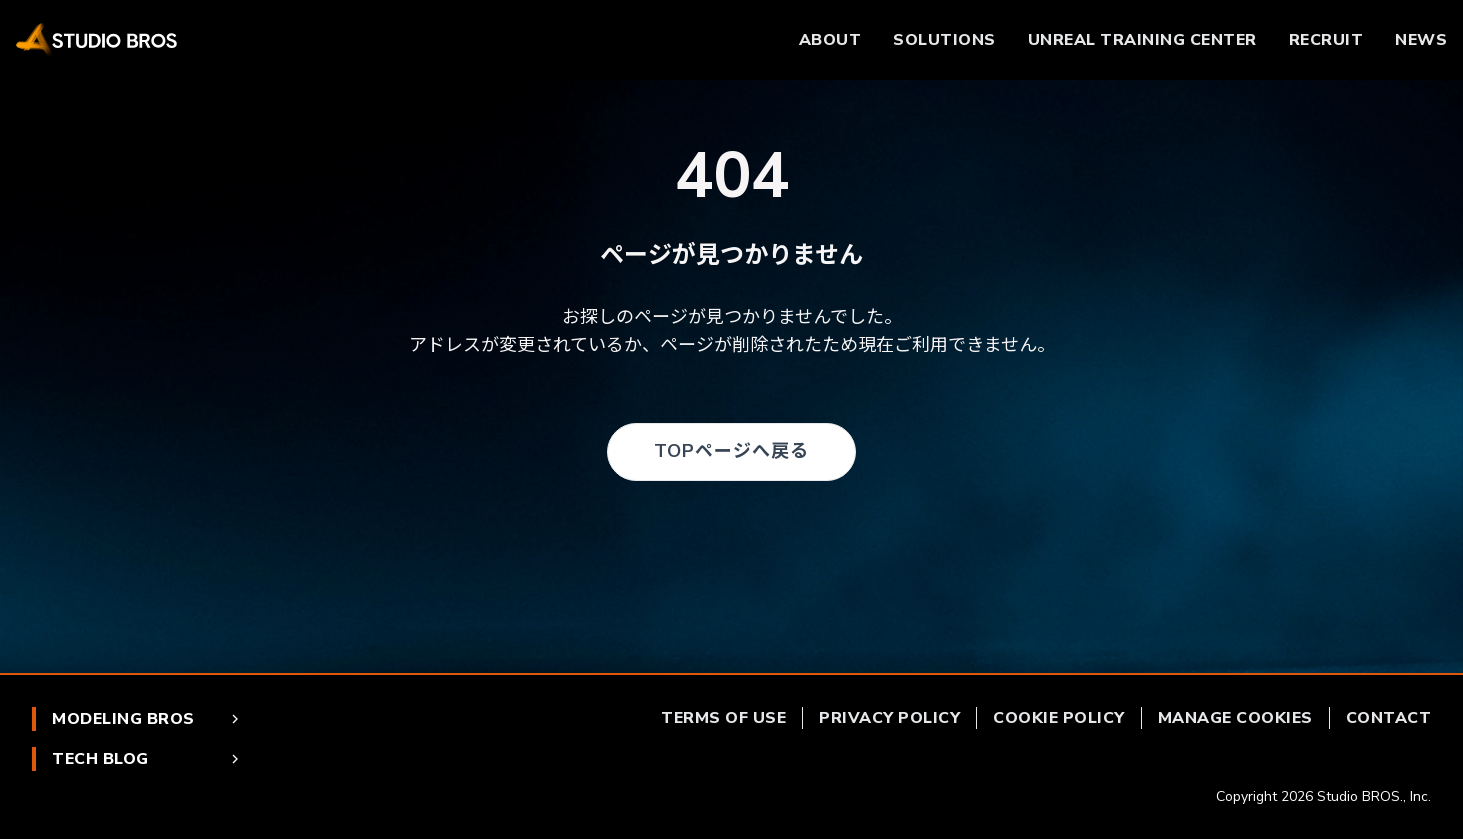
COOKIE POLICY (1059, 718)
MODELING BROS (147, 719)
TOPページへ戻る (731, 451)
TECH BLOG (147, 759)
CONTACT (1389, 718)
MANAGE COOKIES (1235, 718)
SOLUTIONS (944, 40)
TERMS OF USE (723, 718)
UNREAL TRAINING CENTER (1142, 40)
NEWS (1421, 40)
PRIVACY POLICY (889, 718)
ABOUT (830, 40)
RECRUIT (1326, 40)
